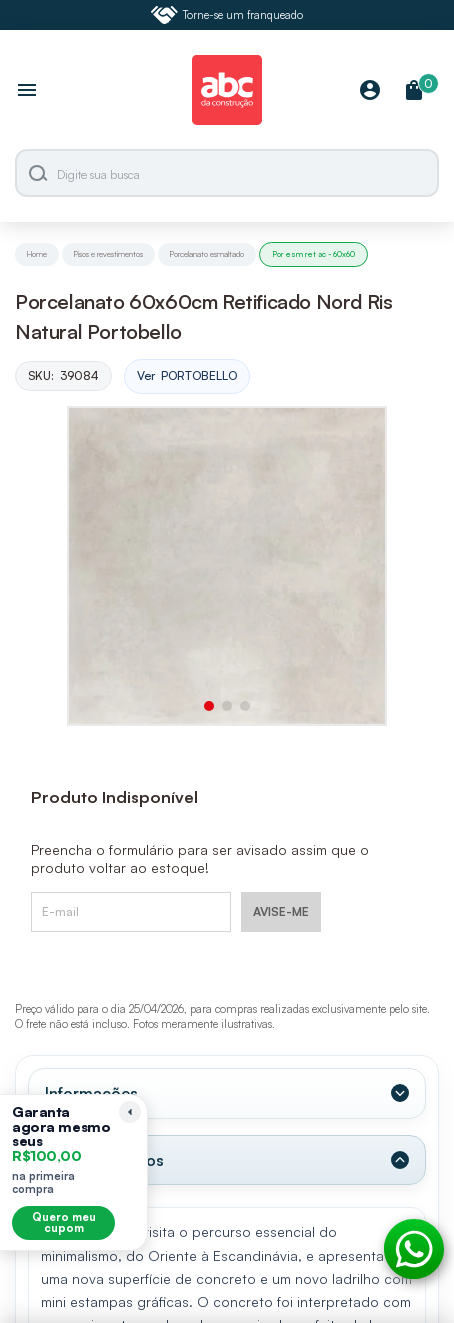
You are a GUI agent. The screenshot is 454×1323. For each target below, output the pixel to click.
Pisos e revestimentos (108, 254)
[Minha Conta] (370, 91)
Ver (187, 376)
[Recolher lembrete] (130, 1112)
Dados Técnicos (104, 1160)
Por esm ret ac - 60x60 (313, 254)
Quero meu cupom (64, 1222)
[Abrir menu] (27, 92)
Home (37, 254)
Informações (91, 1093)
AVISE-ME (281, 911)
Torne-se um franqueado (227, 15)
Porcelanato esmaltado (207, 254)
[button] (209, 706)
